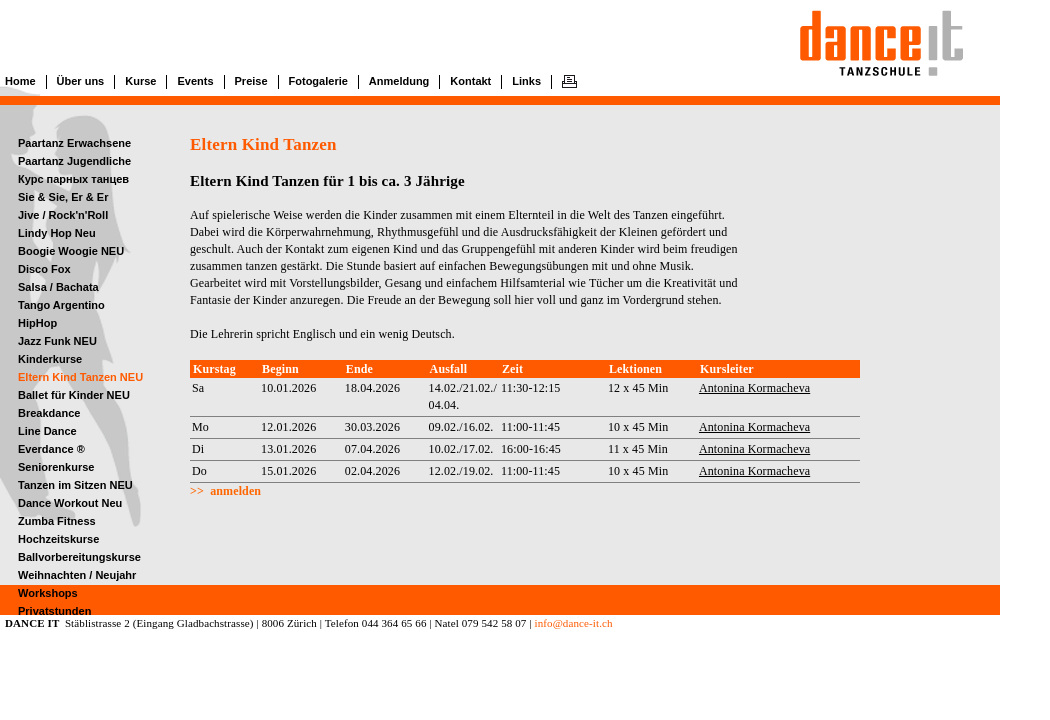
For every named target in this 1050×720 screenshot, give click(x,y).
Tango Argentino (61, 305)
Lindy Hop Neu (57, 233)
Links (526, 81)
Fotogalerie (318, 81)
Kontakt (470, 81)
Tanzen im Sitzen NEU (75, 485)
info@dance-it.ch (573, 623)
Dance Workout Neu (70, 503)
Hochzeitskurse (58, 539)
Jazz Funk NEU (57, 341)
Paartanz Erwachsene (74, 143)
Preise (251, 81)
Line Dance (47, 431)
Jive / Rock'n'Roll (63, 215)
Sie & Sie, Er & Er (63, 197)
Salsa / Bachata (58, 287)
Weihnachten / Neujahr (77, 575)
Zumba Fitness (57, 521)
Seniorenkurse (56, 467)
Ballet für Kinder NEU (74, 395)
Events (195, 81)
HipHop (37, 323)
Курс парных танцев (73, 179)
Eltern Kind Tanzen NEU (80, 377)
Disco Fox (44, 269)
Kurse (140, 81)
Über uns (81, 81)
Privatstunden (54, 611)
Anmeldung (399, 81)
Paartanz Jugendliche (74, 161)
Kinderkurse (50, 359)
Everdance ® (51, 449)
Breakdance (49, 413)
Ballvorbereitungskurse (79, 557)
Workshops (48, 593)
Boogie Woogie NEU (71, 251)
